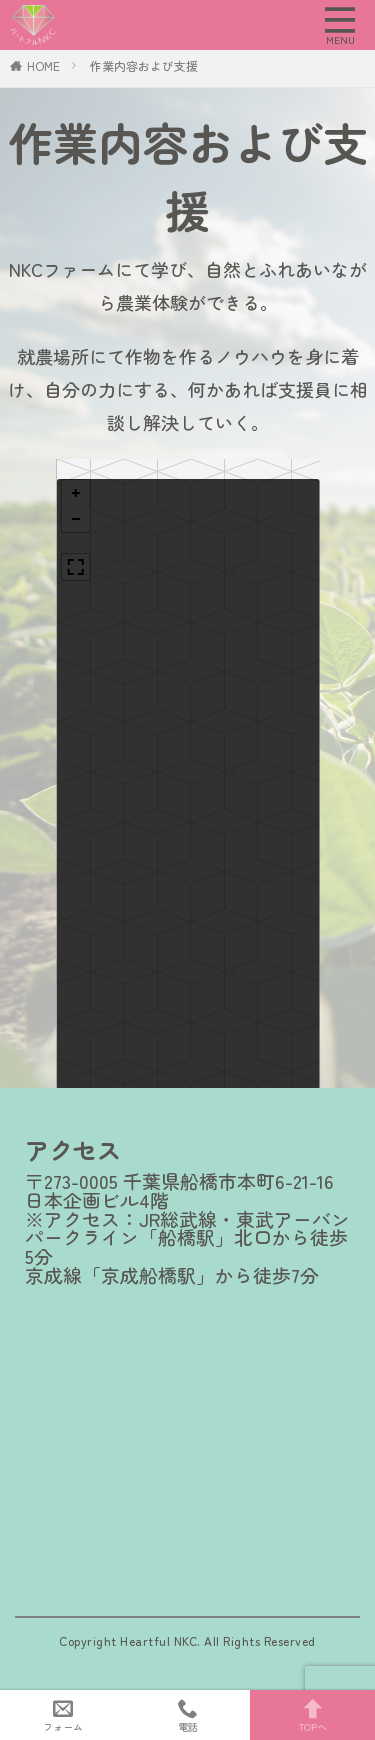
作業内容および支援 (144, 65)
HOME (43, 65)
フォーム (62, 1715)
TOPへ (312, 1715)
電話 (187, 1715)
